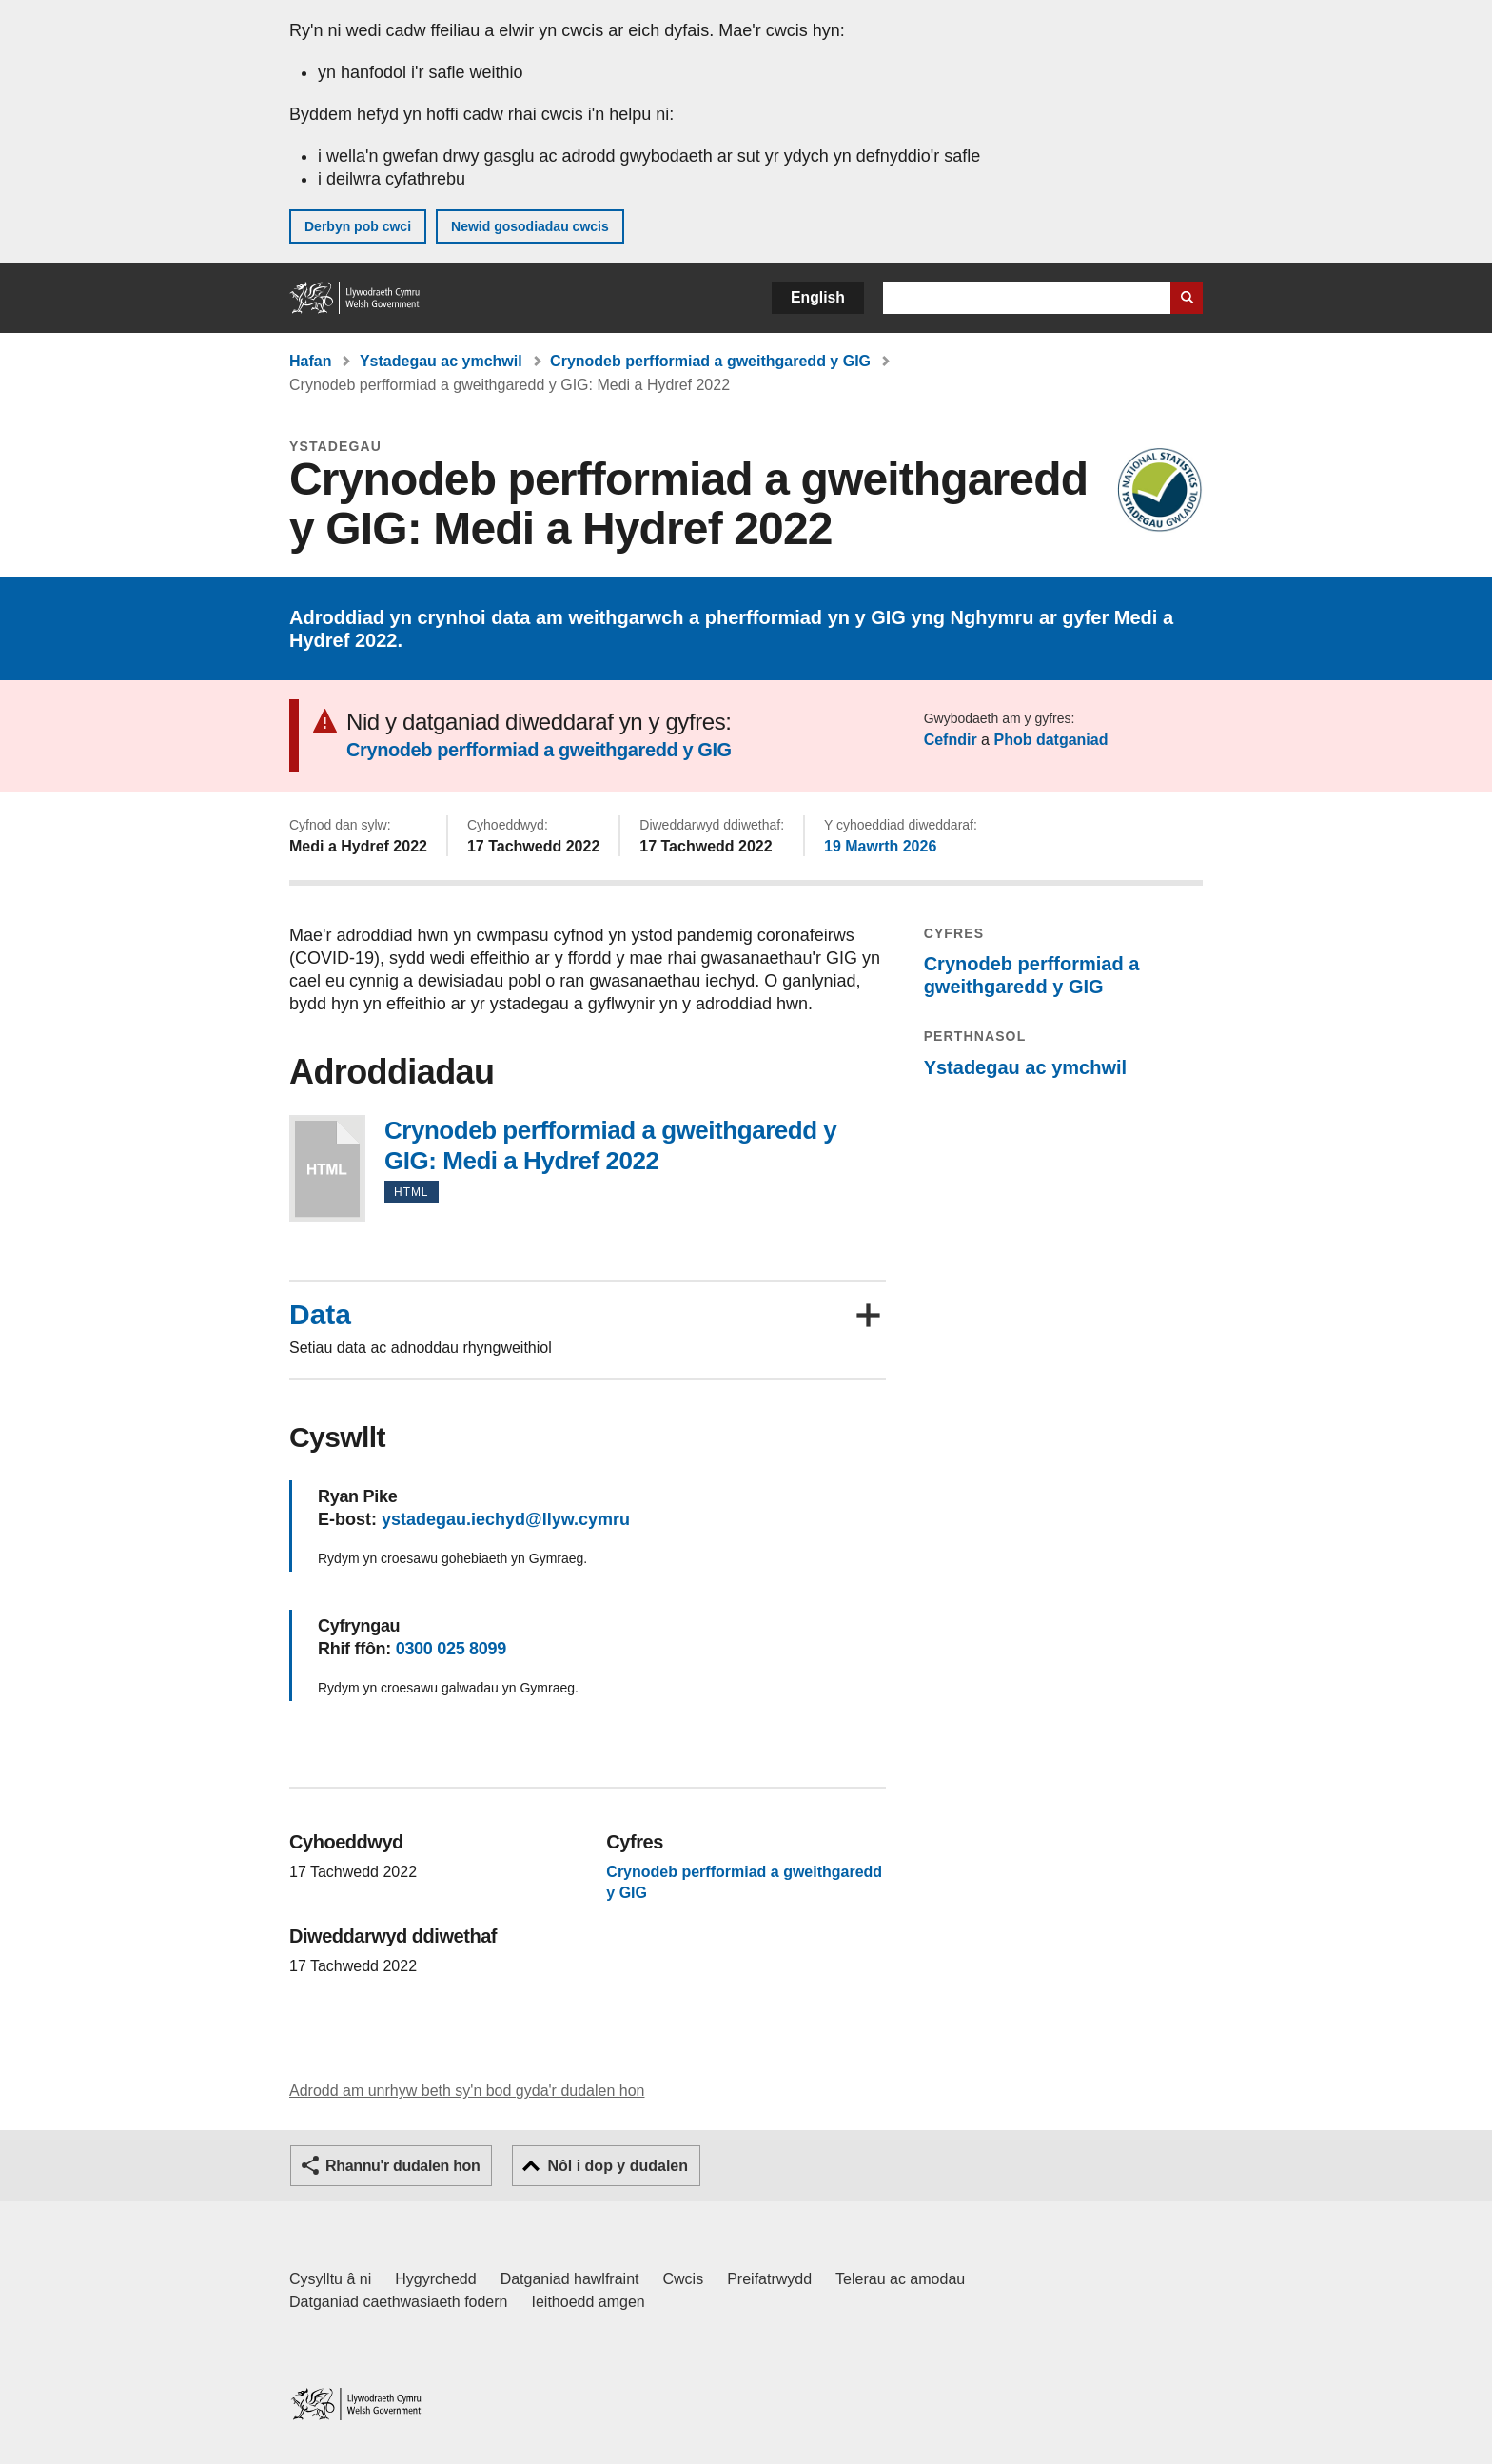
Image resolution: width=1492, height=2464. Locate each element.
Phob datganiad (1050, 740)
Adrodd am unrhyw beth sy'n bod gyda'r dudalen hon (466, 2091)
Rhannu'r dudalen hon (402, 2166)
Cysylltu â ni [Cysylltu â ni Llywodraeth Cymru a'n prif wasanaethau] (330, 2279)
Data (320, 1314)
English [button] (818, 297)
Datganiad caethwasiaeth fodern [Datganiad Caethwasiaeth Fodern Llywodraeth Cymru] (398, 2302)
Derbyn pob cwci (357, 226)
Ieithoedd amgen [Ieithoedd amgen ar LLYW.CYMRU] (588, 2302)
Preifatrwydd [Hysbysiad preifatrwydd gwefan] (769, 2279)
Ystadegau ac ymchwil (441, 361)
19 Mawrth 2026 (880, 846)
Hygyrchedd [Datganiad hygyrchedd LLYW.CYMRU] (435, 2279)
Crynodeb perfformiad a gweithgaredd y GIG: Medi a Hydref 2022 (327, 1168)
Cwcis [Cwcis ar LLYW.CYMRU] (683, 2279)
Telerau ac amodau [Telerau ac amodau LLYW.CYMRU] (900, 2279)
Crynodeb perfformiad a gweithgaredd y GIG (710, 361)
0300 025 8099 (451, 1648)
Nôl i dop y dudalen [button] (617, 2166)
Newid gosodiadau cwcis (530, 226)
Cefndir (950, 740)
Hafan (310, 361)
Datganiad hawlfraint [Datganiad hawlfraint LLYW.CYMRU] (570, 2279)
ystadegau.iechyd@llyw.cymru (506, 1519)
